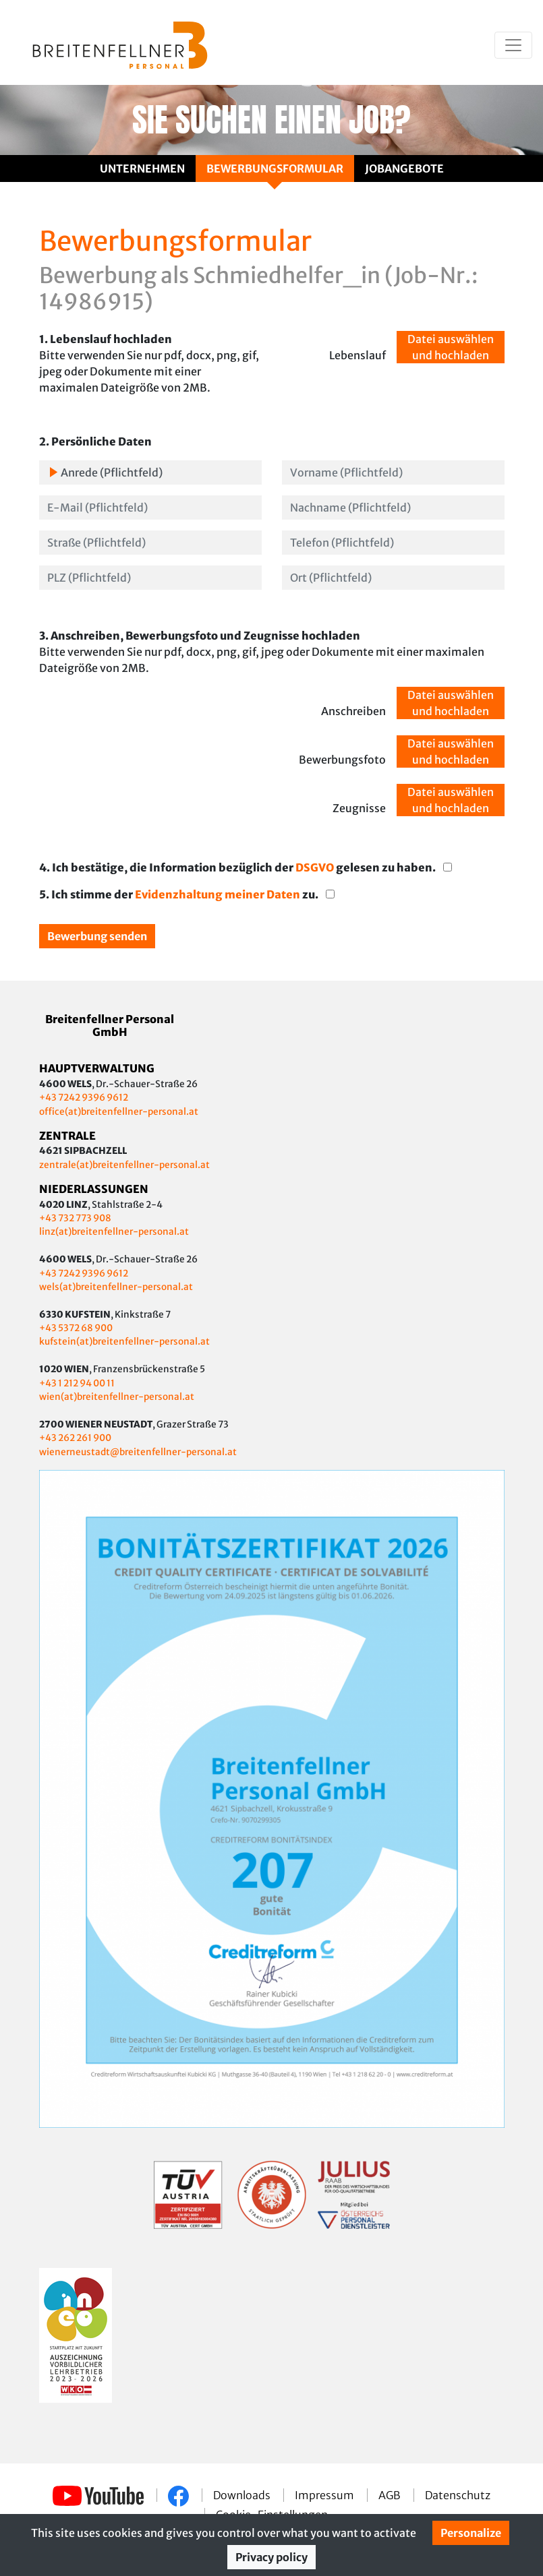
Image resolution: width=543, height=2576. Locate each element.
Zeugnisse (359, 808)
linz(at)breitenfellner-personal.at (114, 1231)
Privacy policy (271, 2557)
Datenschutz (457, 2495)
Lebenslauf (357, 355)
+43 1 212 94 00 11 (77, 1383)
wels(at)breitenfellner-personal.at (116, 1287)
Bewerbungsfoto (342, 759)
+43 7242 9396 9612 (83, 1097)
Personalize (470, 2533)
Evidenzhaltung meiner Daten (218, 894)
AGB (390, 2495)
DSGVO (315, 867)
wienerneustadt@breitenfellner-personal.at (138, 1452)
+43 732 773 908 (76, 1218)
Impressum (325, 2495)
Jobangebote (404, 168)
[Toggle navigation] (513, 45)
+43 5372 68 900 (76, 1328)
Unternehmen (142, 168)
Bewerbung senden (97, 936)
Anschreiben (353, 711)
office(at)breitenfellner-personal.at (118, 1111)
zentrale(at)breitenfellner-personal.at (124, 1165)
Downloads (243, 2495)
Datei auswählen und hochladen (450, 347)
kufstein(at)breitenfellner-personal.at (124, 1341)
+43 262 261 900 (75, 1438)
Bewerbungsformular (274, 168)
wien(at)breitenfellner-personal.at (116, 1397)
